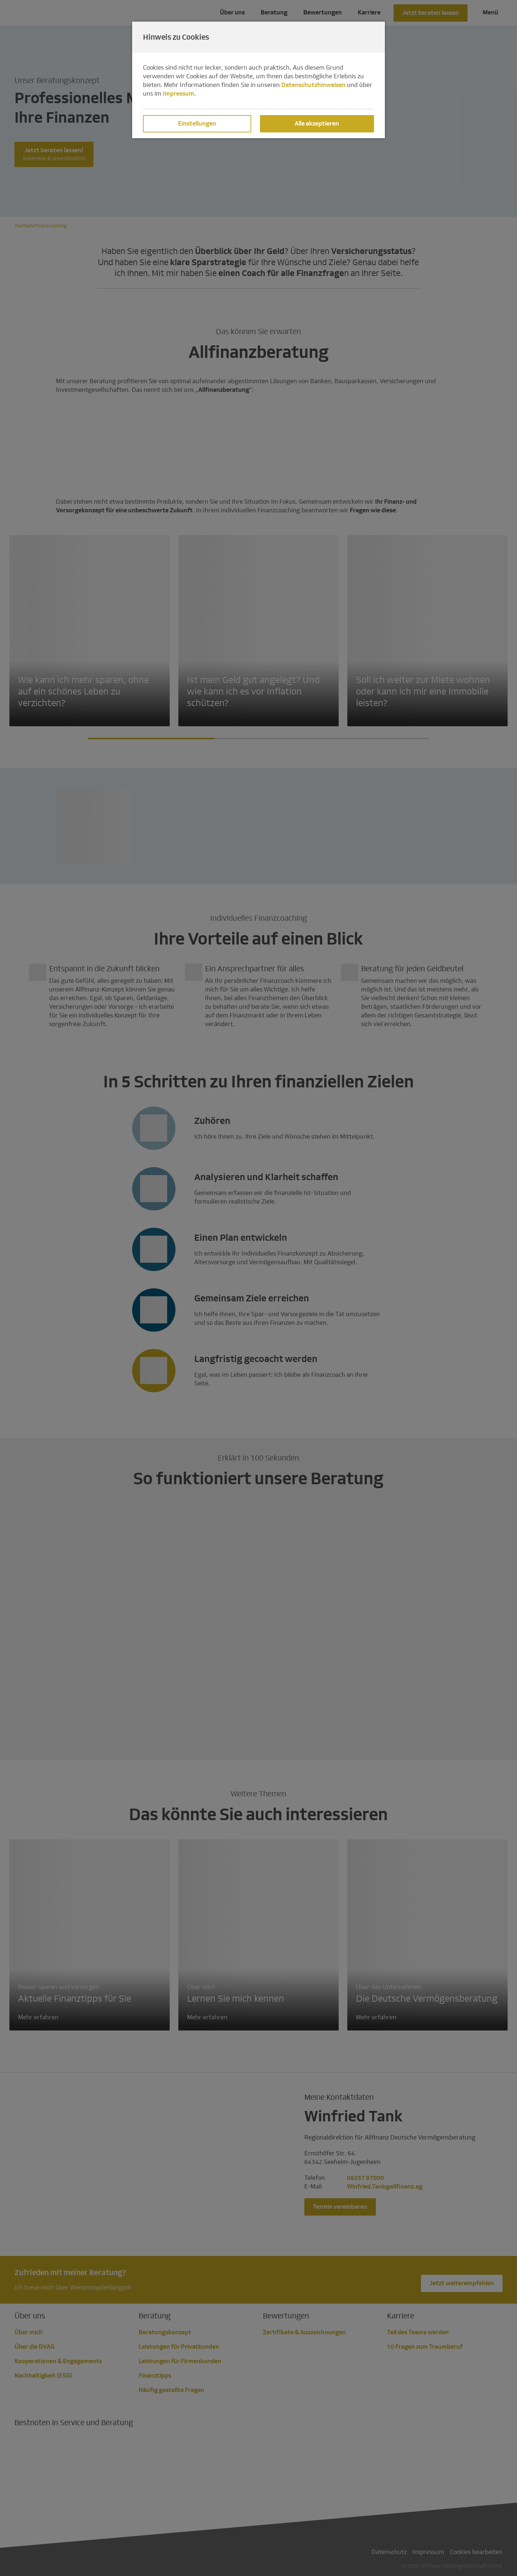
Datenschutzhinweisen (313, 85)
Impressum (178, 93)
